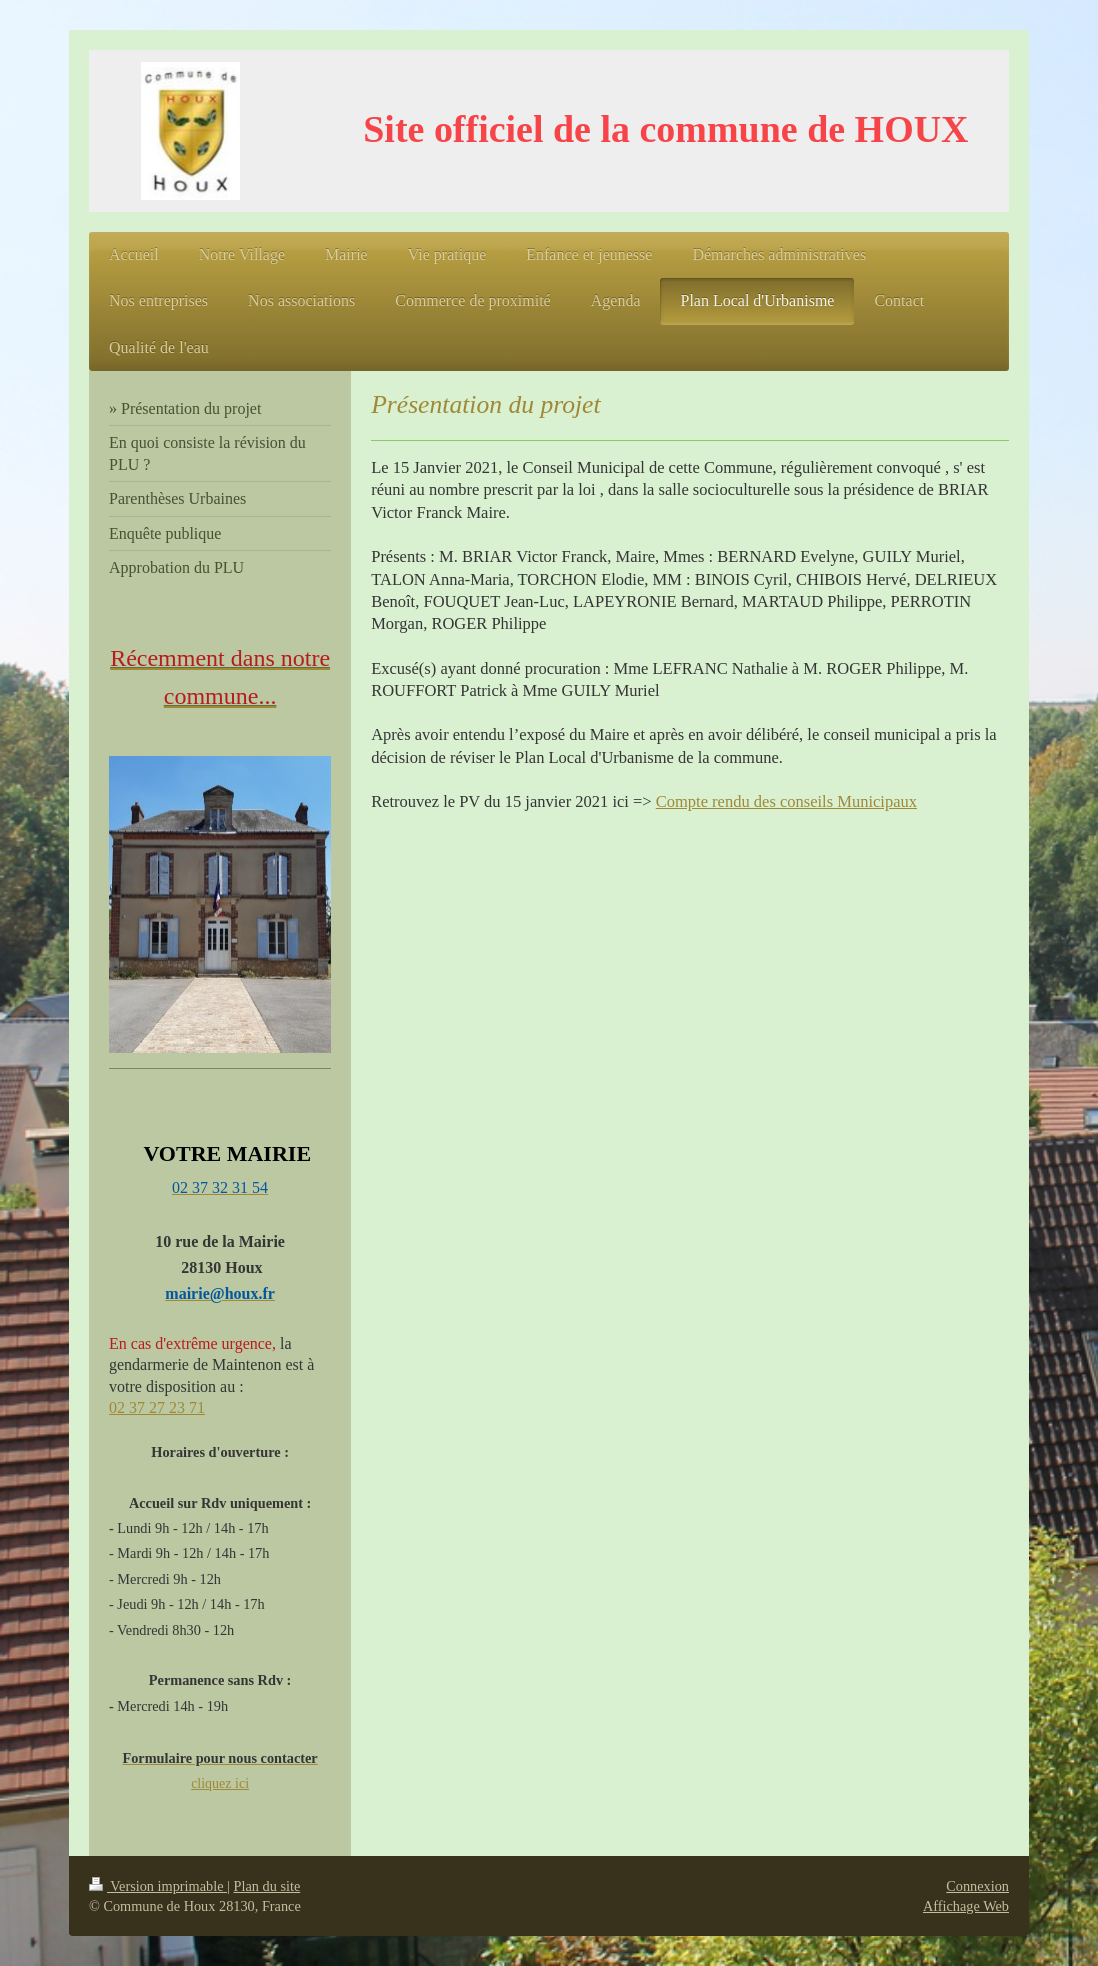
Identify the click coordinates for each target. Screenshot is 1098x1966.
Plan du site (267, 1886)
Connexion (977, 1886)
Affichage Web (966, 1906)
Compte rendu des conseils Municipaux (786, 801)
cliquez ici (220, 1783)
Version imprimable (158, 1886)
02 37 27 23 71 (157, 1407)
